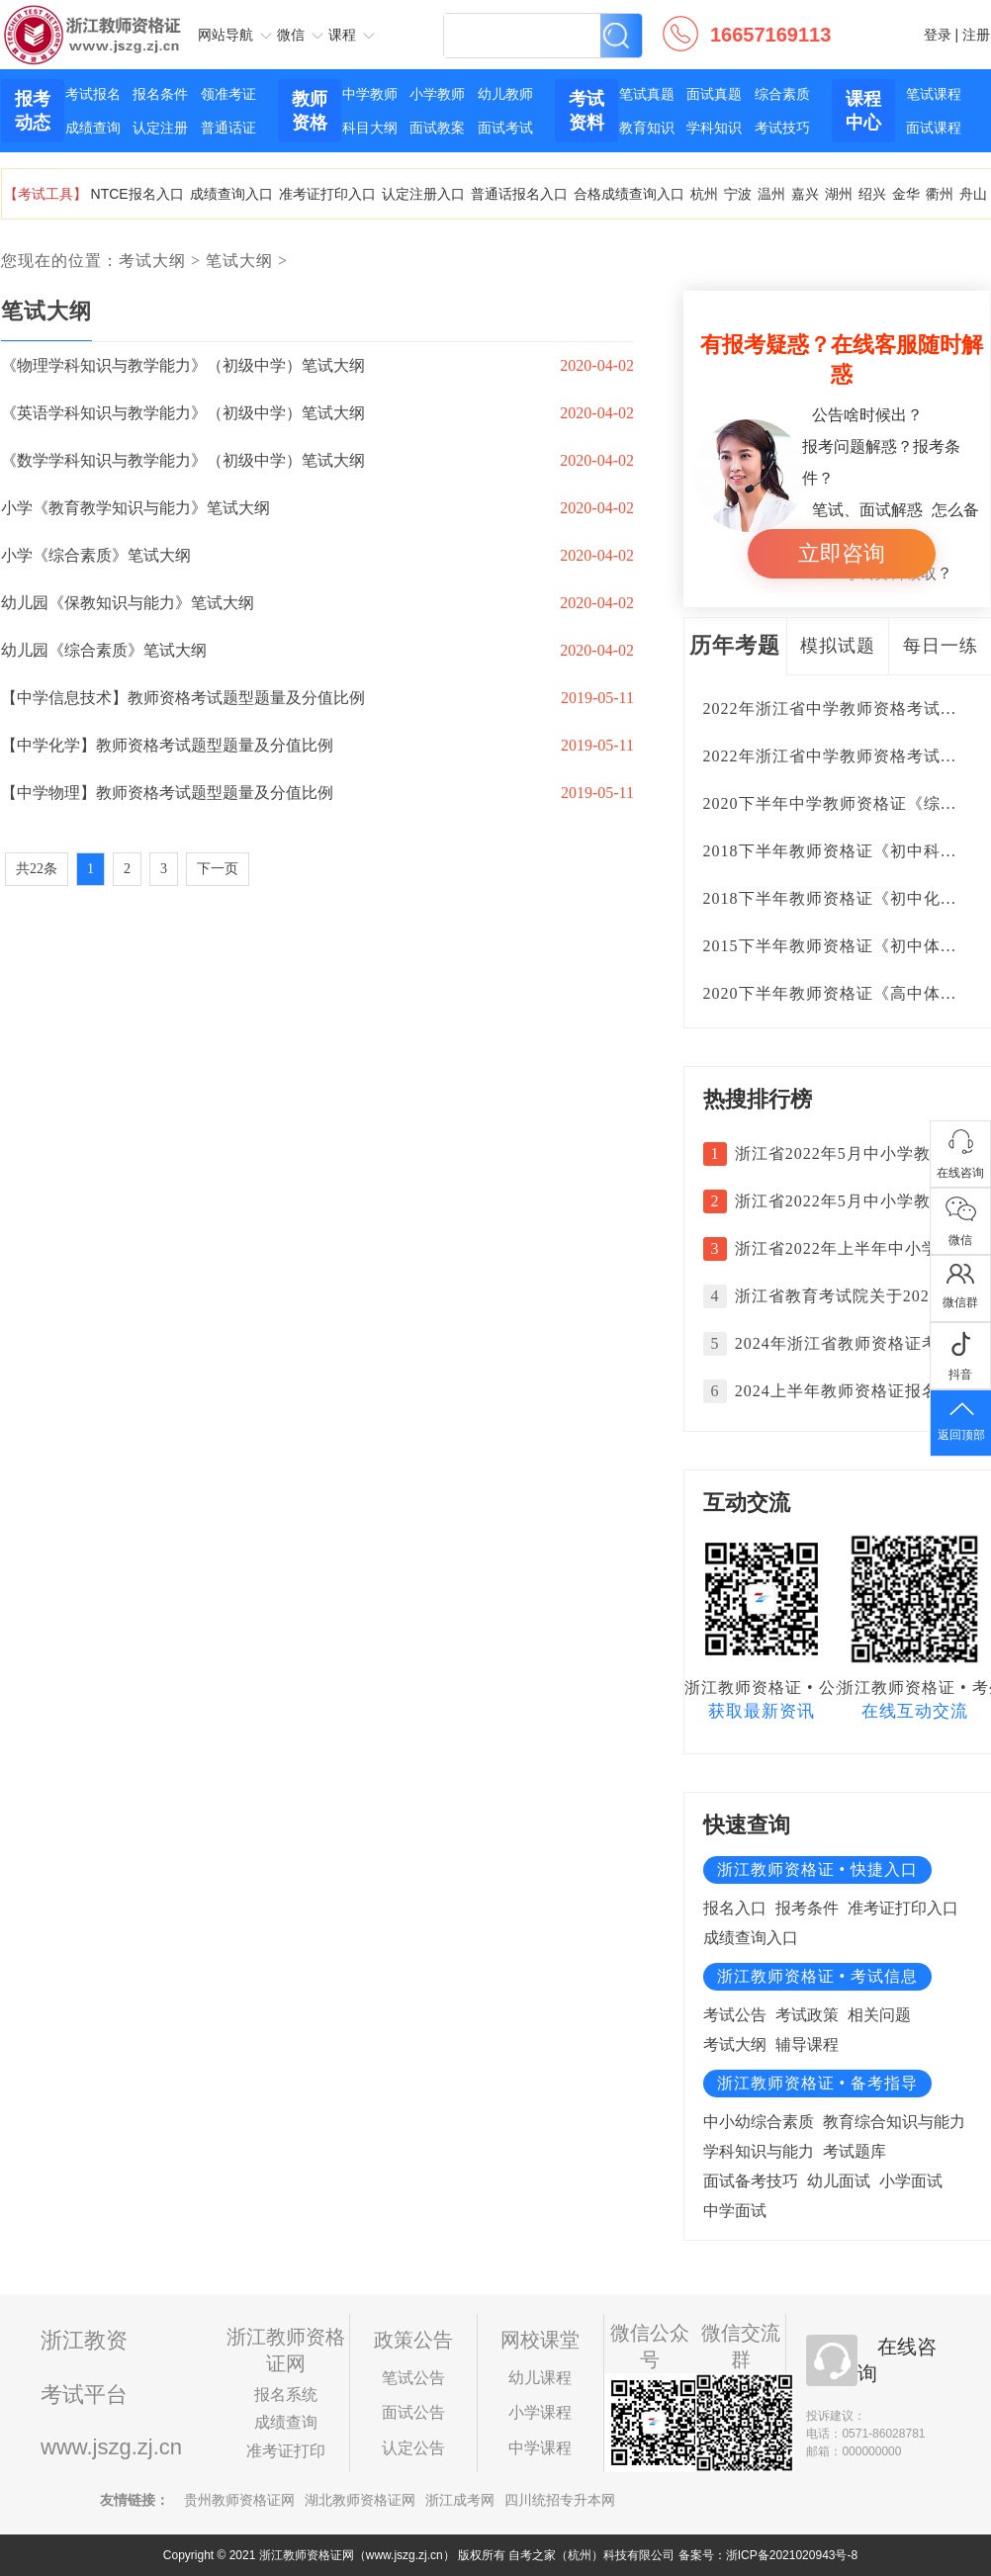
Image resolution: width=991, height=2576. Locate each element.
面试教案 (437, 127)
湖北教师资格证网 (360, 2500)
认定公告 (413, 2448)
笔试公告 (413, 2377)
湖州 (839, 194)
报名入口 (734, 1908)
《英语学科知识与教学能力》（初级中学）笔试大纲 (183, 412)
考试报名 (93, 94)
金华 (906, 194)
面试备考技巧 (750, 2181)
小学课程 (540, 2412)
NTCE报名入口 (137, 194)
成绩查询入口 (231, 194)
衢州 (939, 194)
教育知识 (647, 127)
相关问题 (879, 2014)
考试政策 (807, 2014)
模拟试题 (837, 646)
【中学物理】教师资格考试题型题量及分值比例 (167, 792)
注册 (976, 35)
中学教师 (370, 94)
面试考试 (505, 127)
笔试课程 (933, 94)
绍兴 (872, 194)
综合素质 (782, 94)
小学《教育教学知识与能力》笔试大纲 (135, 507)
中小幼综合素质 (758, 2121)
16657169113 (770, 34)
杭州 (704, 194)
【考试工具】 (45, 194)
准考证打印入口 (327, 194)
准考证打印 (285, 2451)
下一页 (217, 868)
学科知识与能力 (758, 2151)
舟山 (973, 194)
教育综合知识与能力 (894, 2121)
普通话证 (228, 127)
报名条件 (160, 94)
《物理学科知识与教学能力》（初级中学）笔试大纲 (183, 365)
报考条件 (807, 1908)
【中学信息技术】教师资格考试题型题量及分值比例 (183, 697)
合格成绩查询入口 (629, 194)
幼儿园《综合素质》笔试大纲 (104, 650)
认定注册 (160, 127)
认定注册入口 (423, 194)
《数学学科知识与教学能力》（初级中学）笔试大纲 (183, 460)
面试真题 (714, 94)
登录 (937, 35)
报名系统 (285, 2394)
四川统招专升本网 (559, 2500)
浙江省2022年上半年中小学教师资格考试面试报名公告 (848, 1248)
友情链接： (134, 2500)
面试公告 (413, 2412)
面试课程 (933, 127)
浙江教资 (84, 2340)
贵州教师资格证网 (239, 2500)
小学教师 (437, 94)
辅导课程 (807, 2044)
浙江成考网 (460, 2500)
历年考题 (734, 645)
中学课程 (540, 2448)
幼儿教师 (505, 94)
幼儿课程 (540, 2377)
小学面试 (911, 2181)
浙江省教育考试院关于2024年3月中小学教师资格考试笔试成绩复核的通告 (848, 1296)
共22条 (36, 868)
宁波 (738, 194)
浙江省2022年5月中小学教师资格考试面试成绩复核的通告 (848, 1153)
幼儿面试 (838, 2181)
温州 (771, 194)
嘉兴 (805, 194)
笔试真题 (647, 94)
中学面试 (734, 2210)
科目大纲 (370, 127)
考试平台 (84, 2394)
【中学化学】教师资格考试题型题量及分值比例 (167, 745)
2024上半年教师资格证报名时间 (848, 1390)
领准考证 (228, 94)
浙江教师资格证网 (93, 19)
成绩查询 (93, 127)
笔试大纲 (239, 260)
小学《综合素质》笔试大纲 (96, 555)
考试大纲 (152, 260)
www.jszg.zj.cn (111, 2447)
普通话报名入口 (519, 194)
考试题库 (854, 2151)
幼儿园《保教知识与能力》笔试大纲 (127, 602)
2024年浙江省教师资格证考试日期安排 (848, 1343)
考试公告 (734, 2014)
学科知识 (714, 127)
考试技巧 (782, 127)
